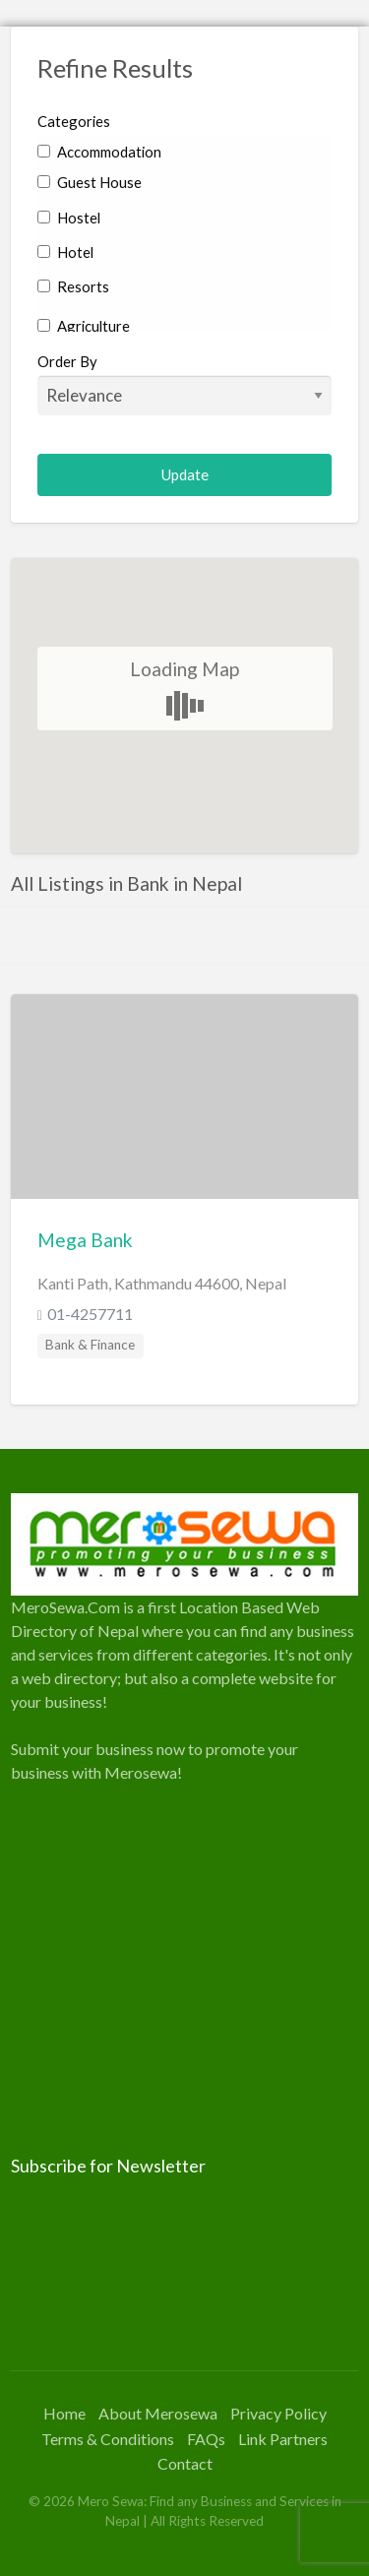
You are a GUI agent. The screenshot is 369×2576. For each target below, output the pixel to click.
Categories (73, 121)
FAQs (206, 2438)
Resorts (73, 286)
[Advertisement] (184, 1969)
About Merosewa (157, 2413)
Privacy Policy (278, 2413)
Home (64, 2413)
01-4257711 (90, 1313)
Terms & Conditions (107, 2438)
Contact (185, 2463)
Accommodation (99, 151)
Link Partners (283, 2438)
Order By (185, 383)
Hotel (65, 252)
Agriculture (83, 326)
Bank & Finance (90, 1344)
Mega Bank (85, 1239)
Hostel (68, 217)
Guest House (89, 182)
